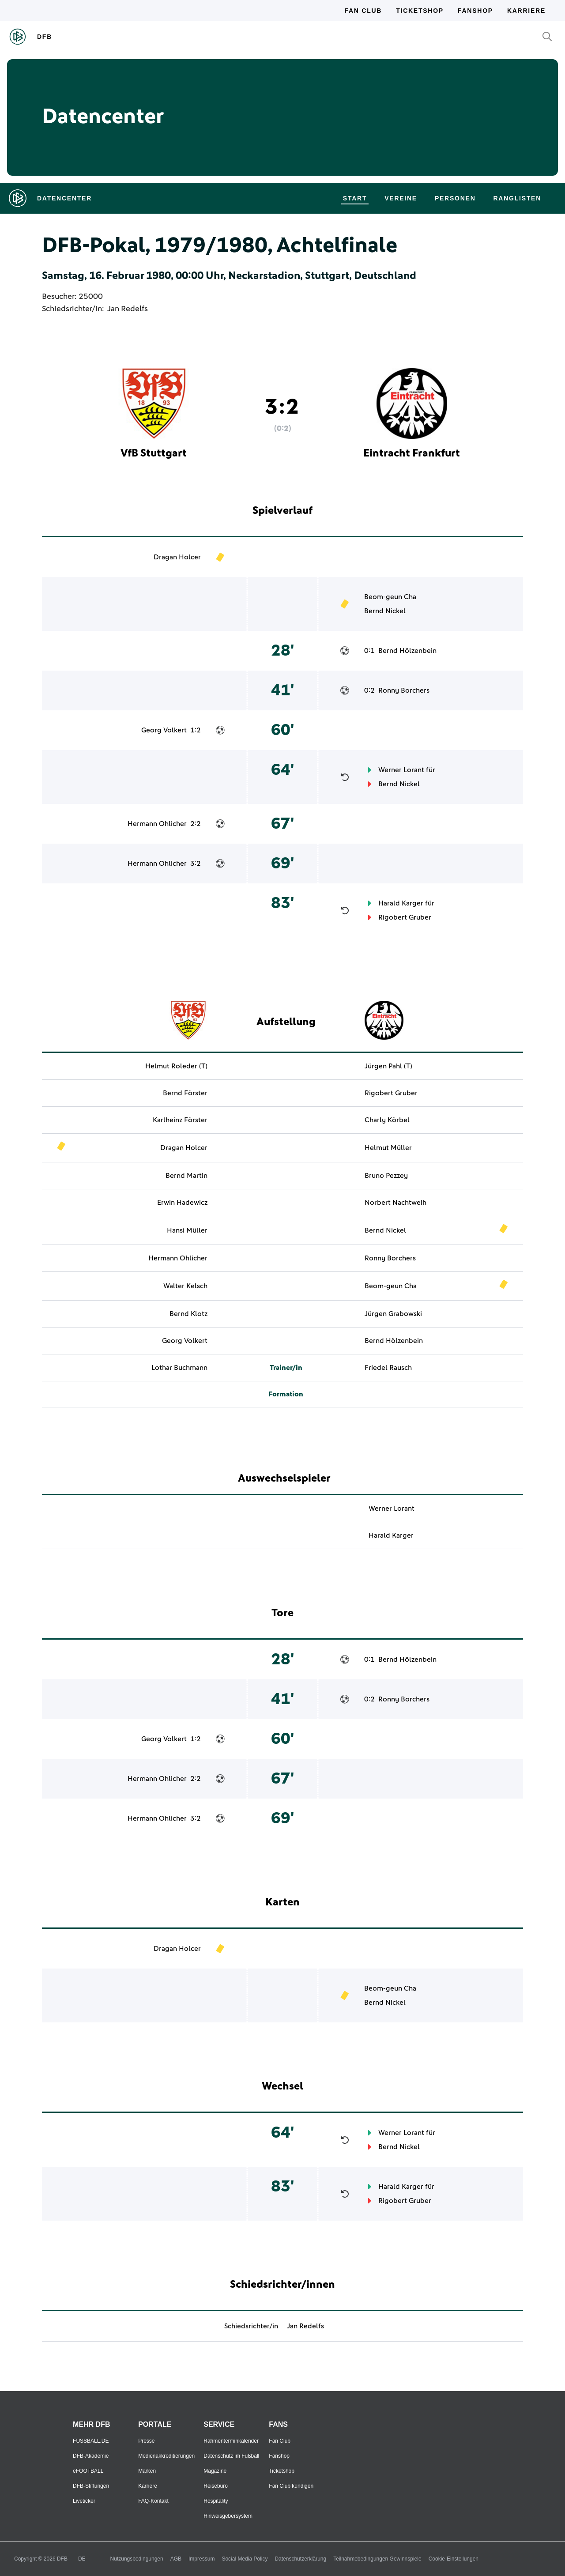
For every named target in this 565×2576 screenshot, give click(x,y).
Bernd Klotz (188, 1313)
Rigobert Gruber (404, 917)
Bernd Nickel (385, 611)
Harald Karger (400, 903)
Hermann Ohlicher (157, 823)
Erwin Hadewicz (182, 1202)
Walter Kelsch (185, 1286)
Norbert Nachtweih (395, 1202)
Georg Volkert (164, 730)
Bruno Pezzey (386, 1175)
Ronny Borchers (403, 690)
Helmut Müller (388, 1147)
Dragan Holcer (177, 557)
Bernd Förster (185, 1093)
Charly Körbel (387, 1120)
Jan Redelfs (127, 309)
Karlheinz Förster (180, 1120)
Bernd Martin (186, 1175)
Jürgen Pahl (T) (388, 1066)
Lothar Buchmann (179, 1367)
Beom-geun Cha (390, 596)
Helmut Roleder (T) (176, 1066)
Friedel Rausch (388, 1367)
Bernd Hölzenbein (407, 650)
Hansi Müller (187, 1230)
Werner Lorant (401, 769)
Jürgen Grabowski (393, 1313)
